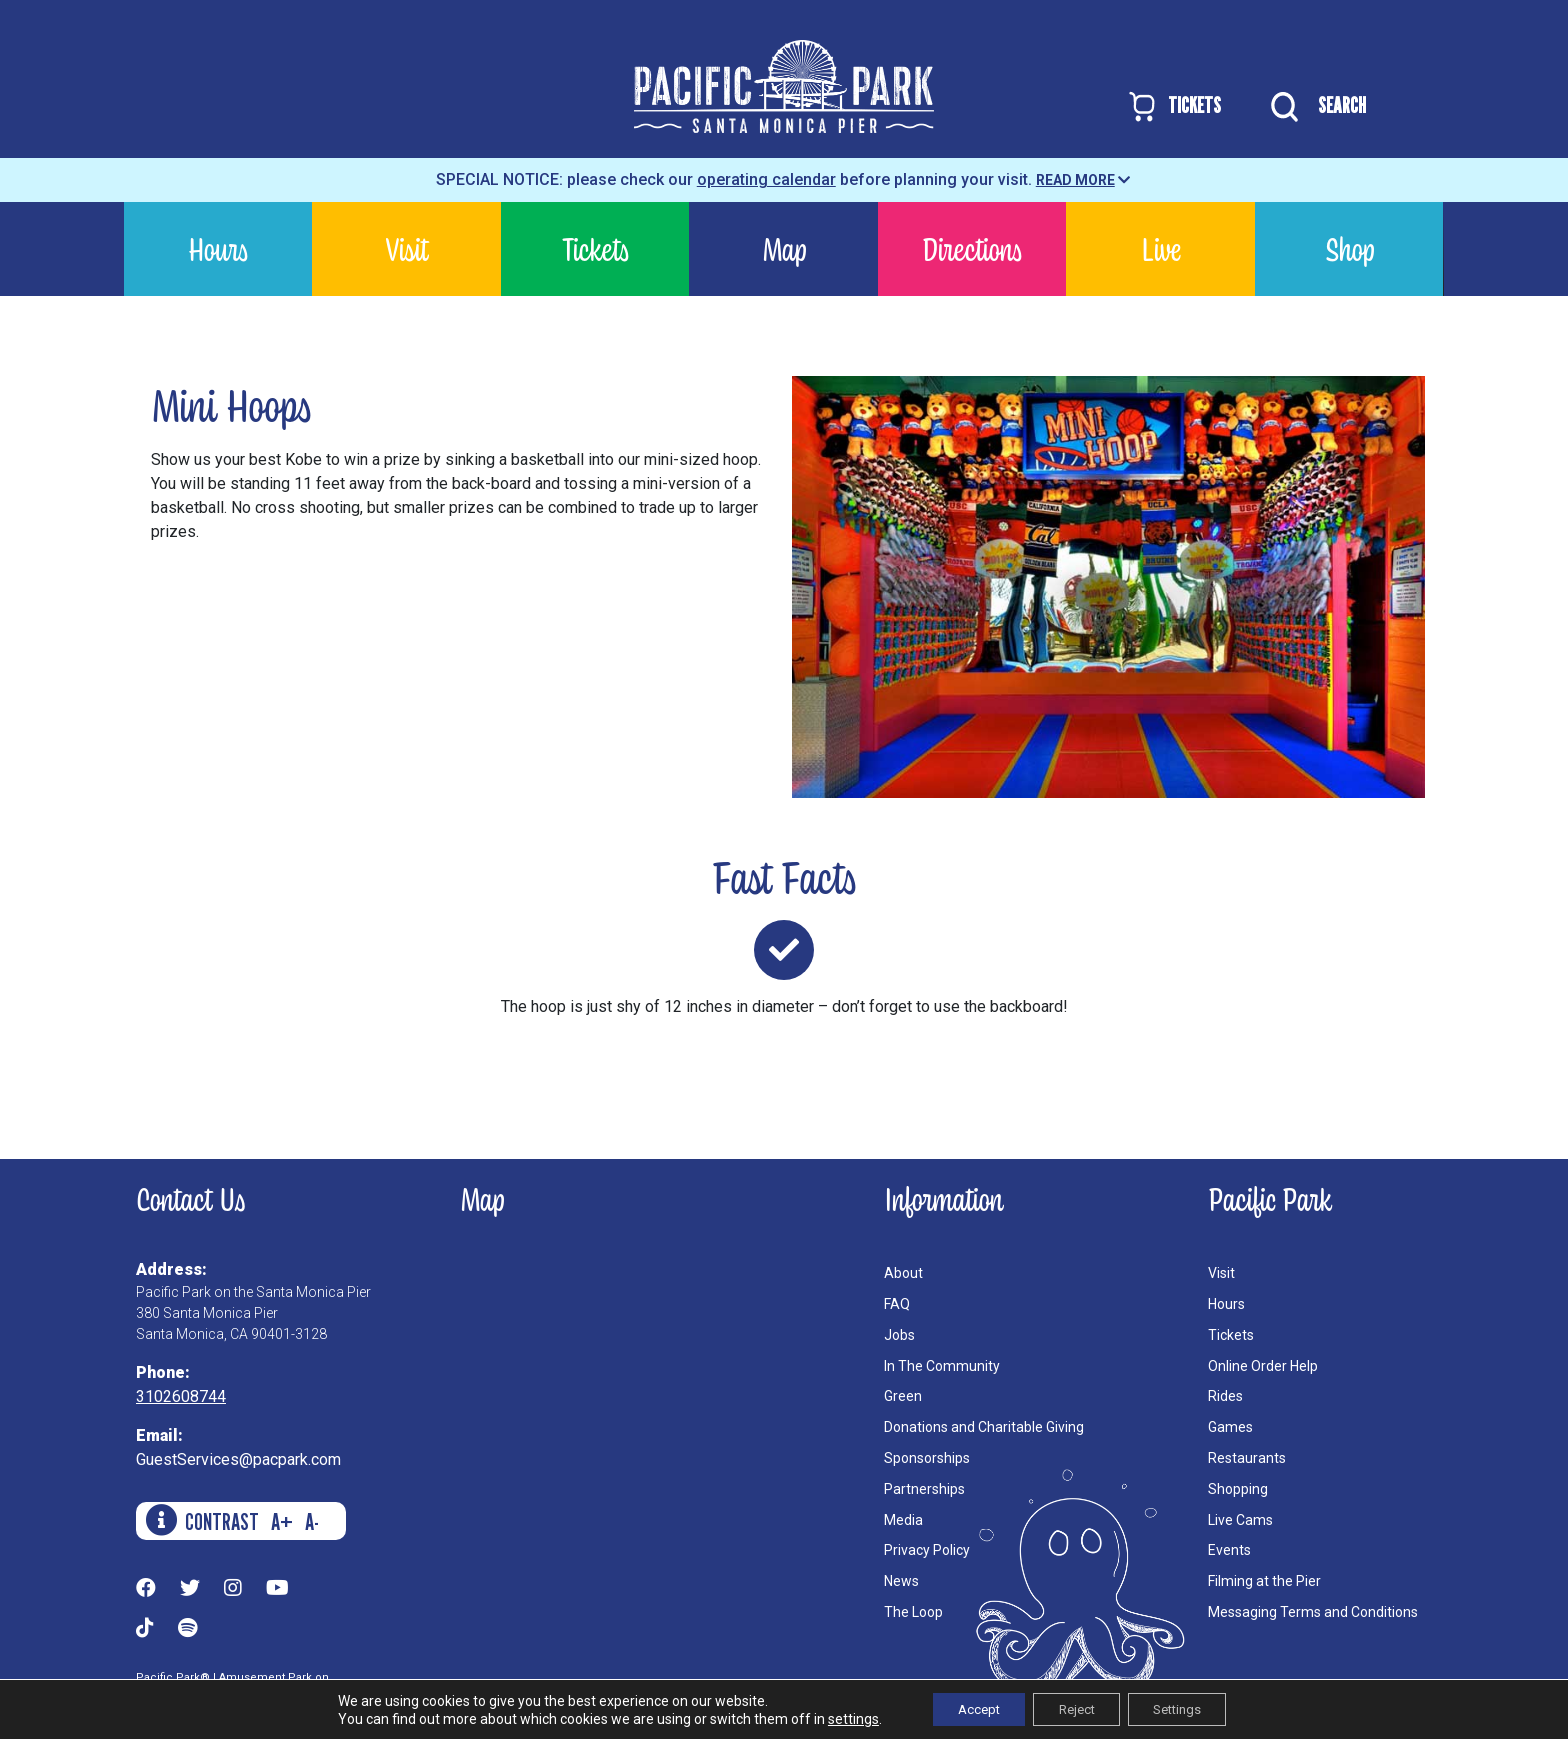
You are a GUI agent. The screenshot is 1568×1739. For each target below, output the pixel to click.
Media (903, 1520)
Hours (218, 248)
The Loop (913, 1612)
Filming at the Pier (1264, 1581)
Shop (1349, 248)
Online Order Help (1263, 1366)
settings (832, 1717)
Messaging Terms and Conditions (1313, 1612)
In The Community (942, 1366)
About (903, 1273)
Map (784, 248)
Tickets (595, 248)
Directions (972, 248)
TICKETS (1173, 106)
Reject (1076, 1708)
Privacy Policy (927, 1550)
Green (903, 1396)
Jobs (899, 1335)
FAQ (897, 1304)
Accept (965, 1708)
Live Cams (1240, 1520)
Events (1229, 1550)
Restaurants (1247, 1458)
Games (1230, 1427)
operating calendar (766, 179)
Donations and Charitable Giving (984, 1427)
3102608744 (181, 1396)
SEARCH (1313, 107)
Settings (1190, 1708)
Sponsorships (927, 1458)
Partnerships (924, 1489)
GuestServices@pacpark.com (238, 1459)
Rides (1225, 1396)
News (901, 1581)
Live (1161, 248)
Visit (407, 248)
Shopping (1238, 1489)
